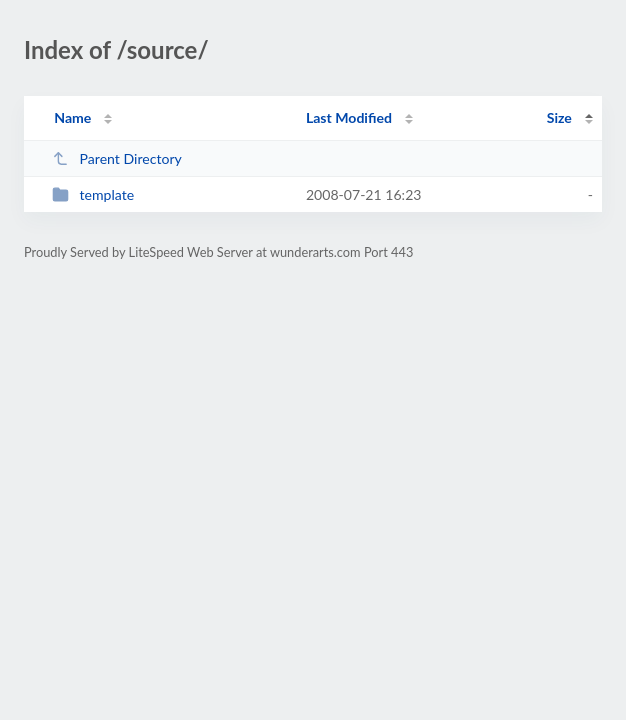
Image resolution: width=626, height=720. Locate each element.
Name (72, 117)
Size (559, 117)
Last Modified (349, 117)
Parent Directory (117, 158)
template (93, 194)
